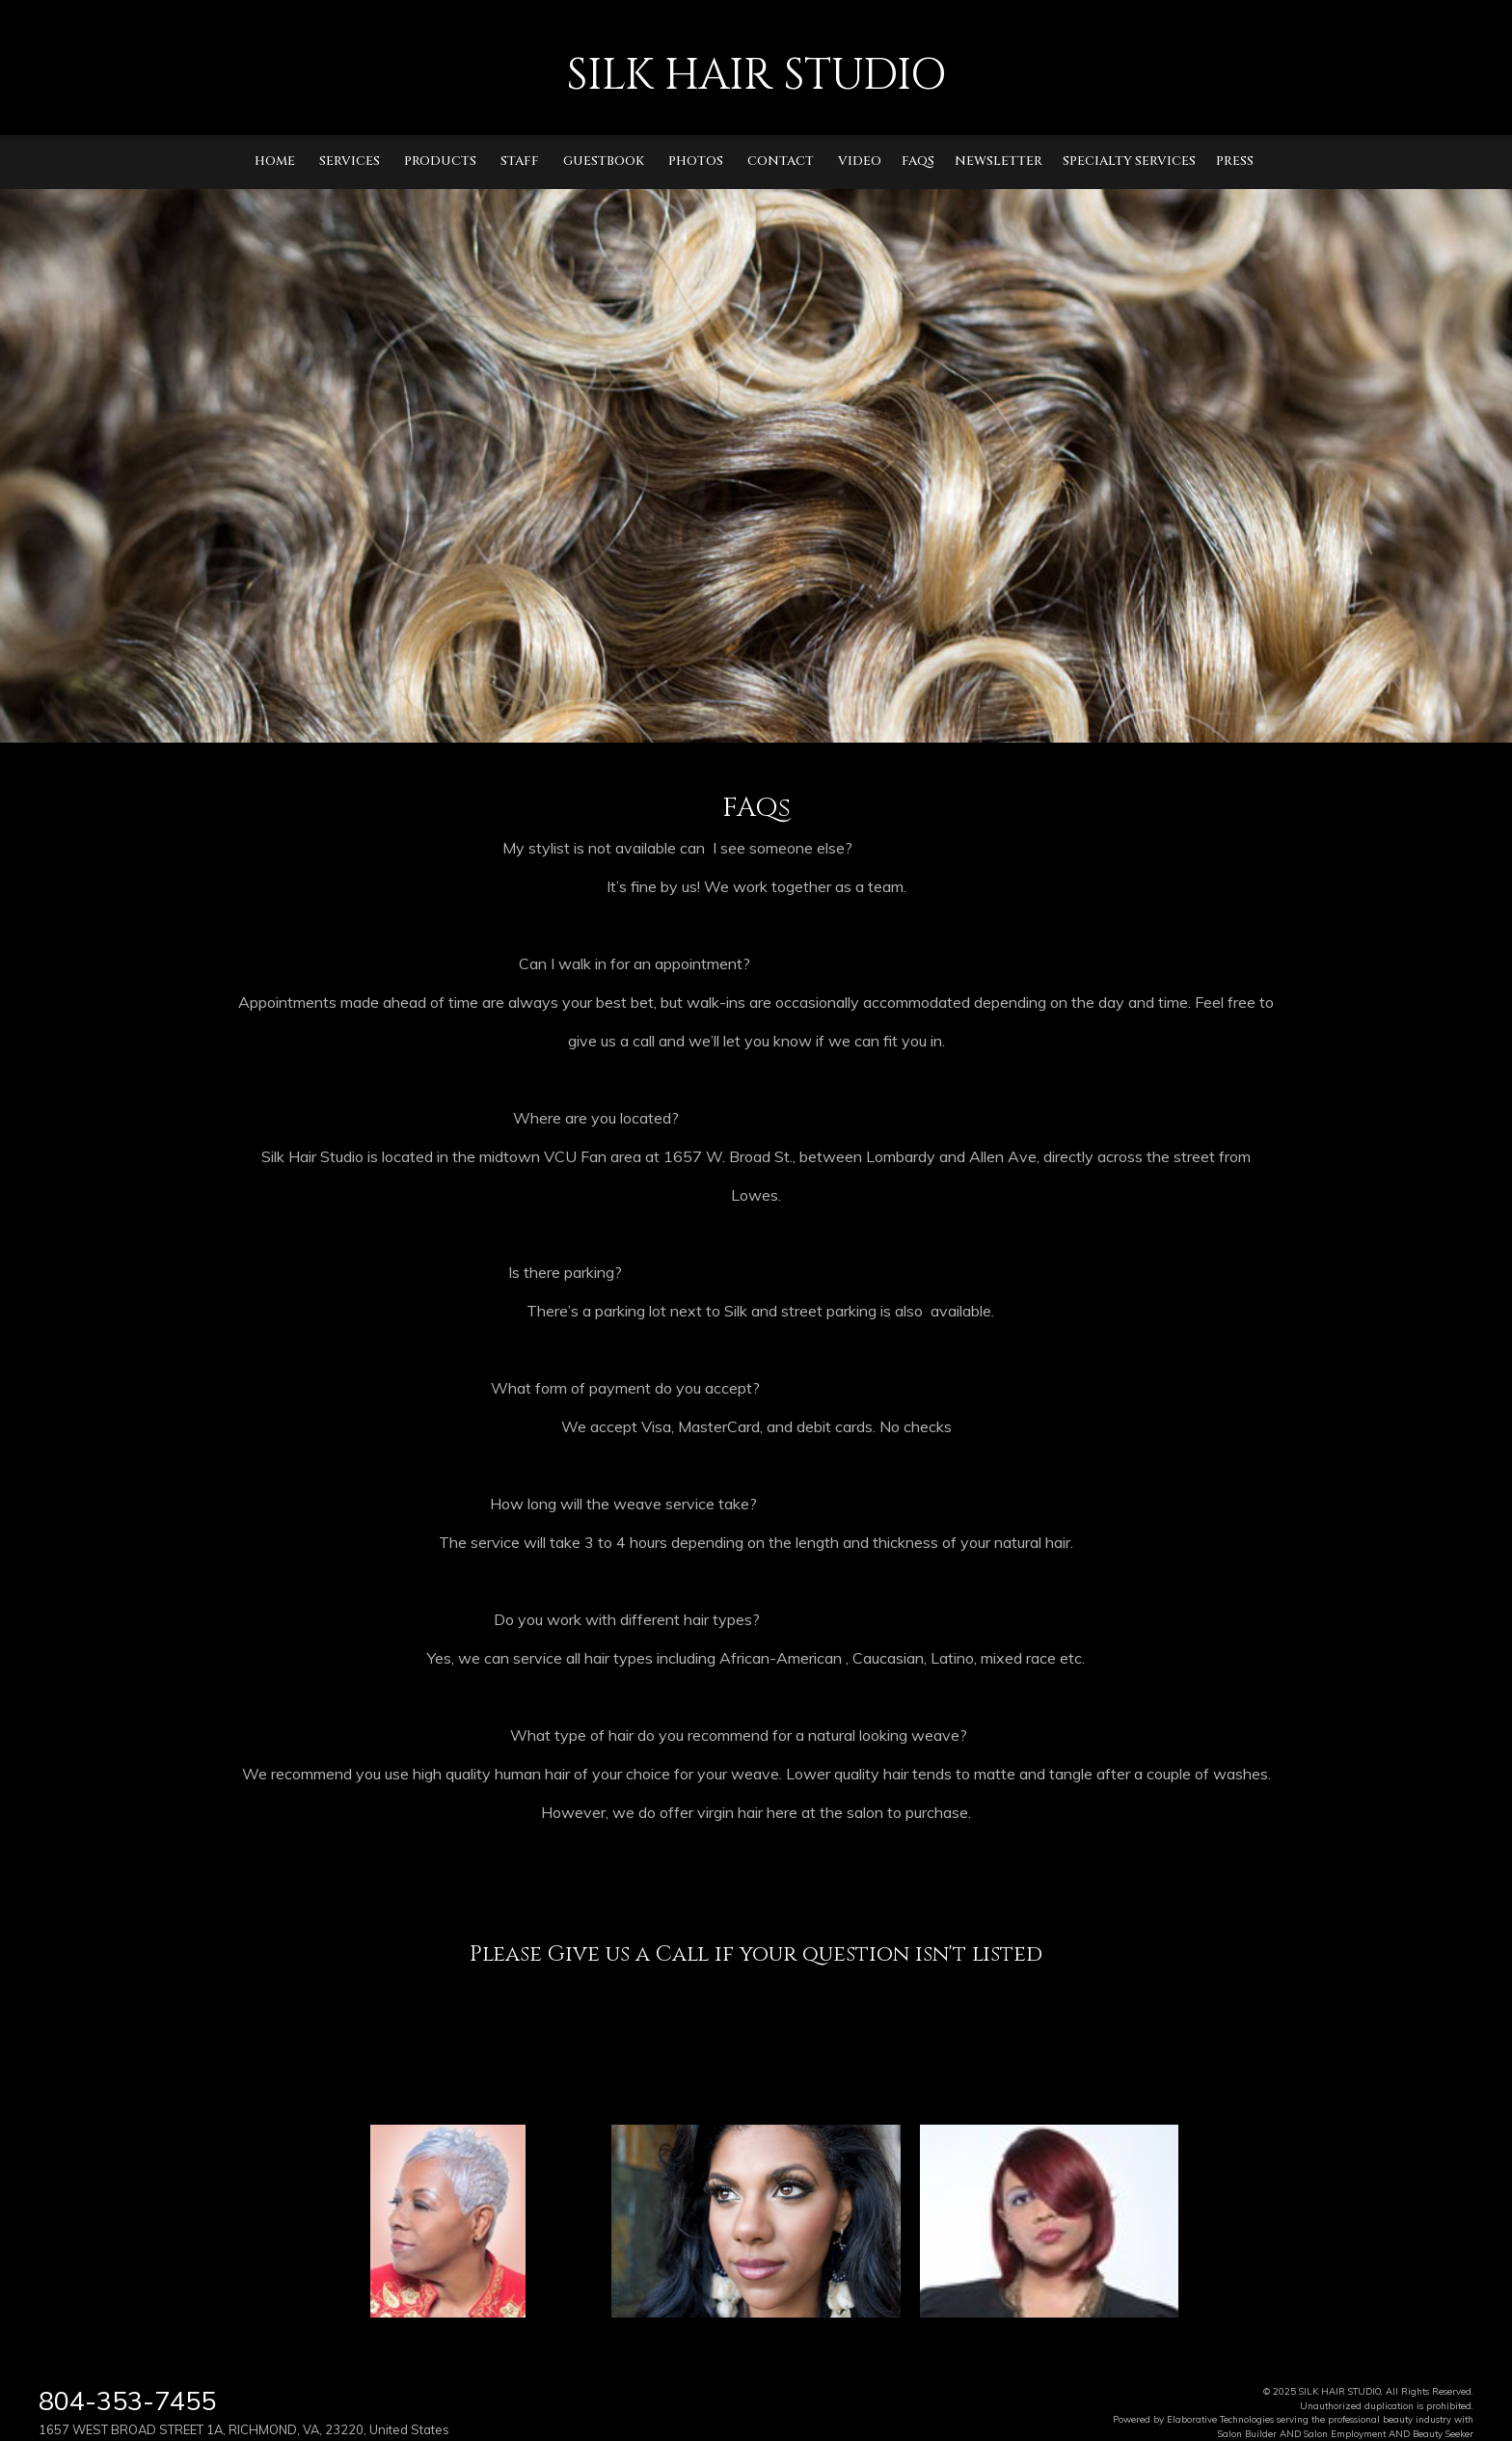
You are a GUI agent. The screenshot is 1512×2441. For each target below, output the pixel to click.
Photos (695, 161)
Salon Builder (1247, 2433)
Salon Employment (1345, 2433)
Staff (519, 161)
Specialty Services (1129, 161)
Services (349, 161)
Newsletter (998, 161)
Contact (780, 161)
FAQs (918, 161)
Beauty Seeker (1443, 2433)
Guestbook (603, 161)
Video (859, 161)
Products (440, 161)
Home (275, 161)
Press (1235, 161)
